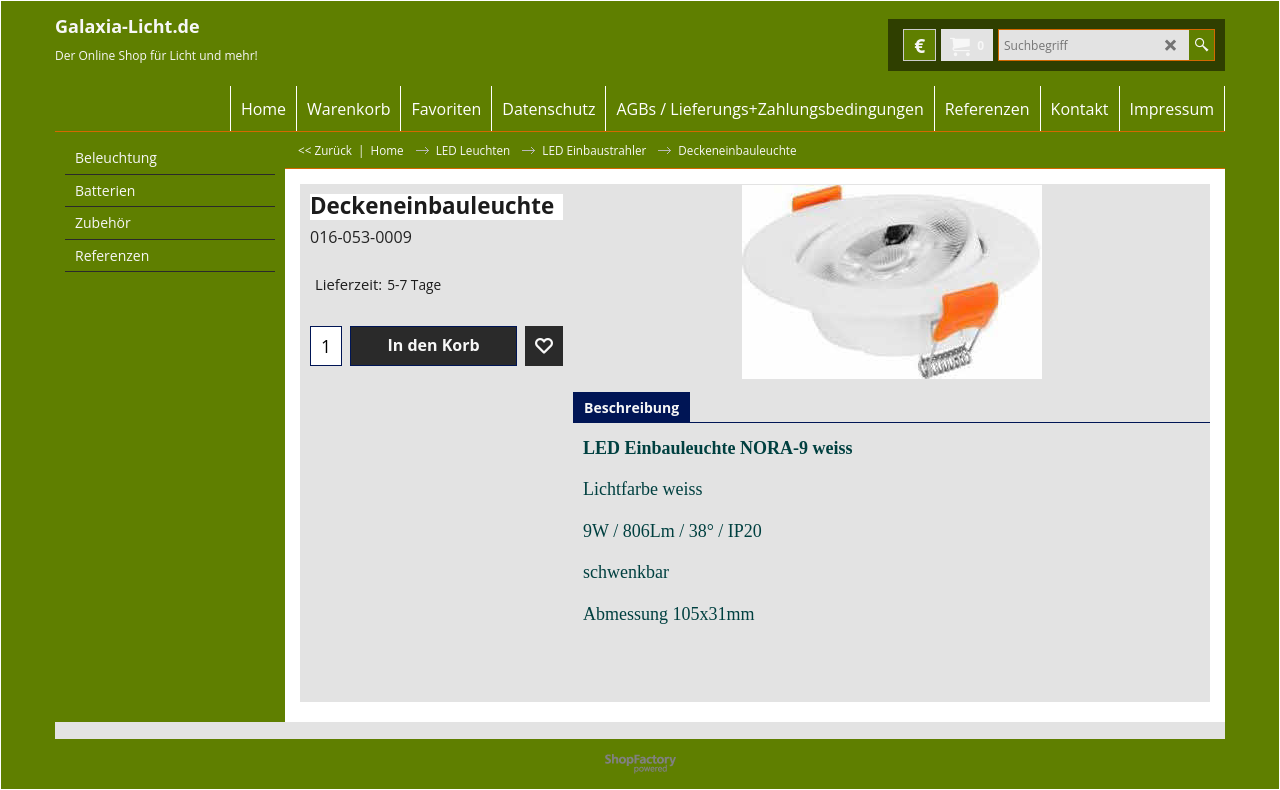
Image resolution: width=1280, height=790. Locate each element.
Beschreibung (631, 407)
